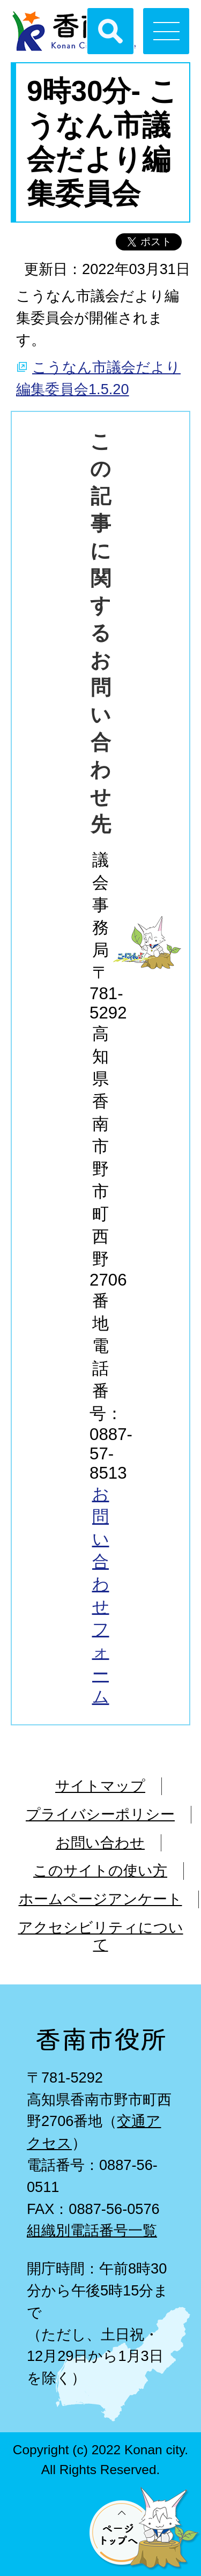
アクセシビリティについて (100, 1936)
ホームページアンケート (100, 1899)
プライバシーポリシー (100, 1814)
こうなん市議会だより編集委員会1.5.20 (98, 378)
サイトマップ (100, 1785)
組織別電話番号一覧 (92, 2230)
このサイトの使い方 (100, 1870)
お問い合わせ (100, 1842)
